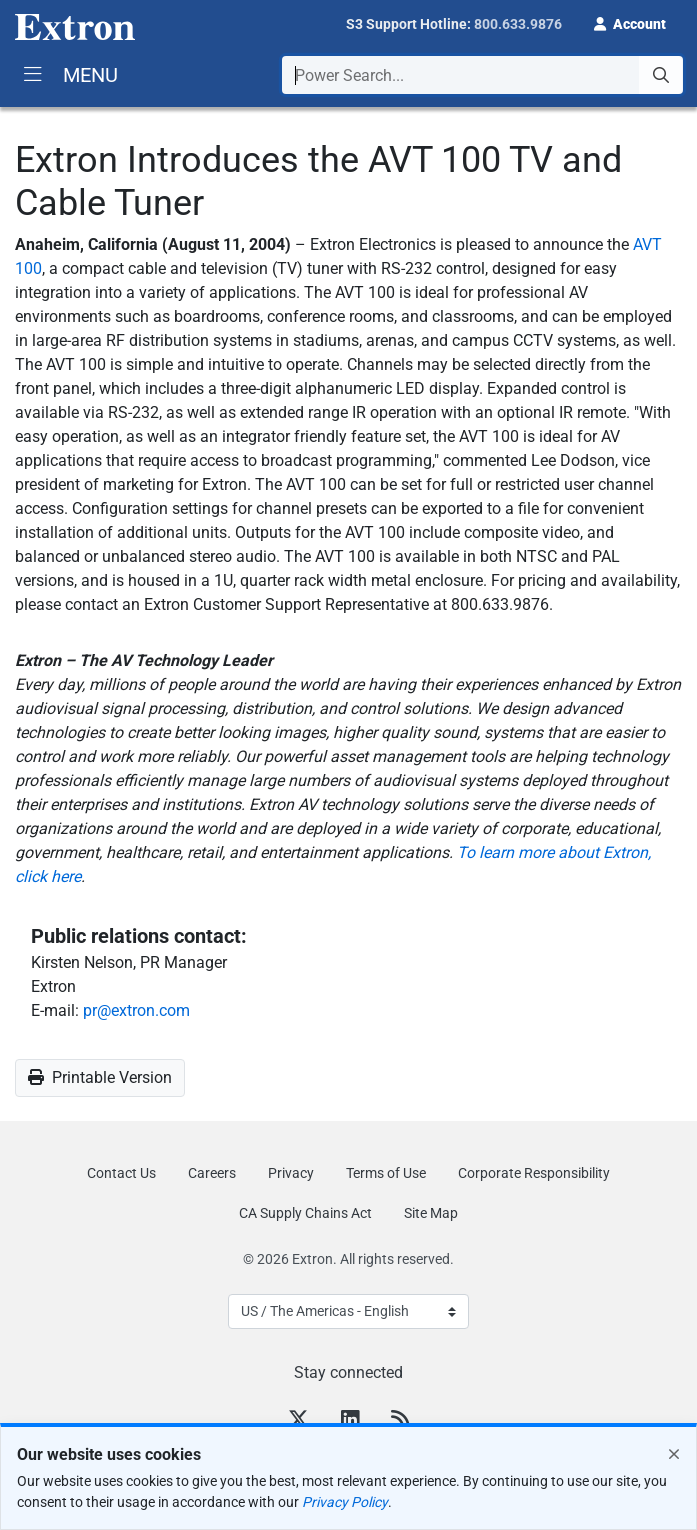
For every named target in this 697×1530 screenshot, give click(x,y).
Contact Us (121, 1173)
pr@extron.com (136, 1010)
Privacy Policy (345, 1502)
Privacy (291, 1173)
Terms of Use (386, 1173)
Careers (212, 1173)
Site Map (431, 1213)
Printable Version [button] (100, 1077)
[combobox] (482, 75)
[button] (630, 22)
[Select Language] (348, 1311)
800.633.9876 (518, 24)
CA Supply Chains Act (305, 1213)
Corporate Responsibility (534, 1173)
